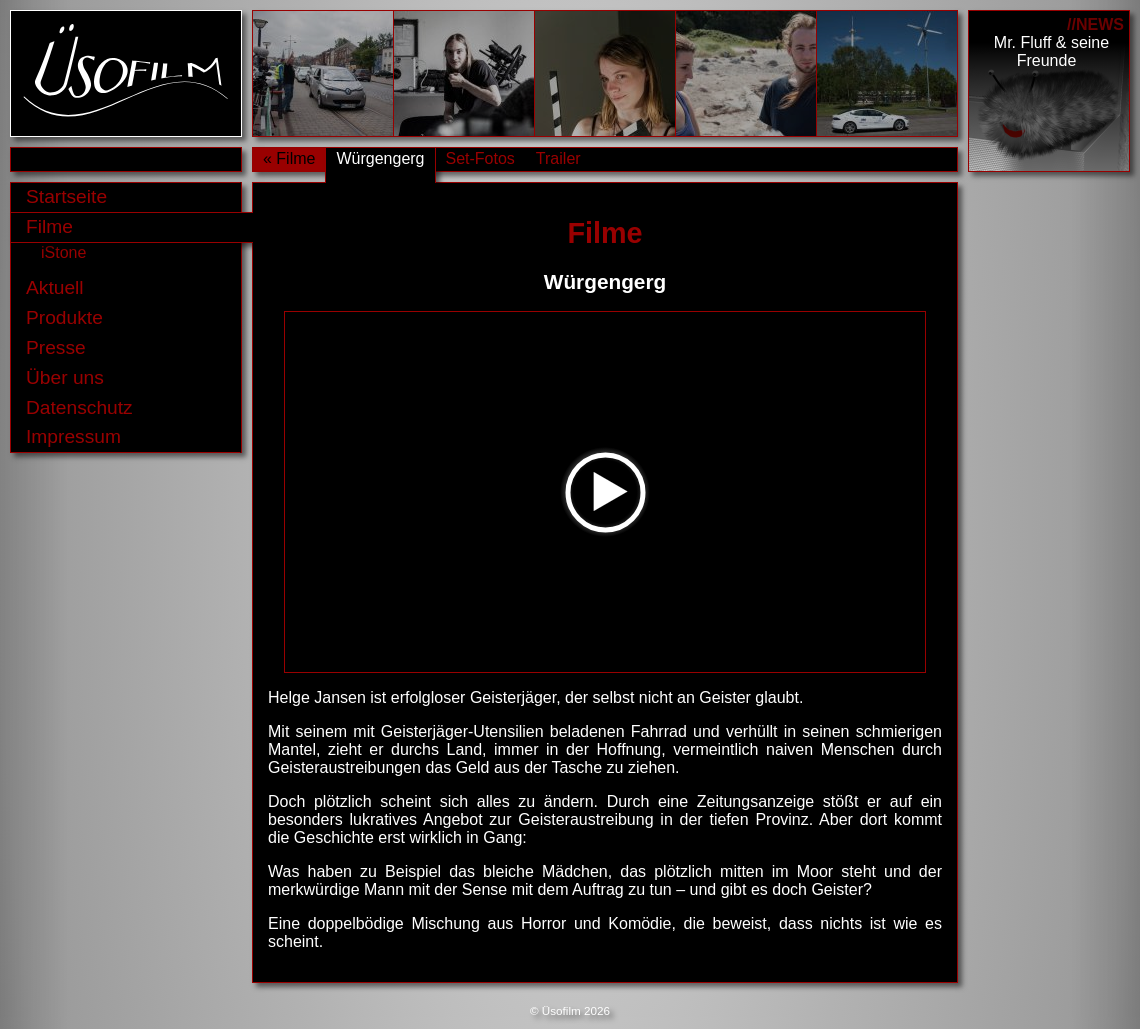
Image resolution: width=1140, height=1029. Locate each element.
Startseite (66, 196)
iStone (63, 252)
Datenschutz (79, 407)
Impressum (73, 436)
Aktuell (55, 287)
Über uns (65, 377)
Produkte (64, 317)
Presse (56, 347)
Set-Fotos (480, 158)
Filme (49, 226)
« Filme (289, 158)
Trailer (558, 158)
